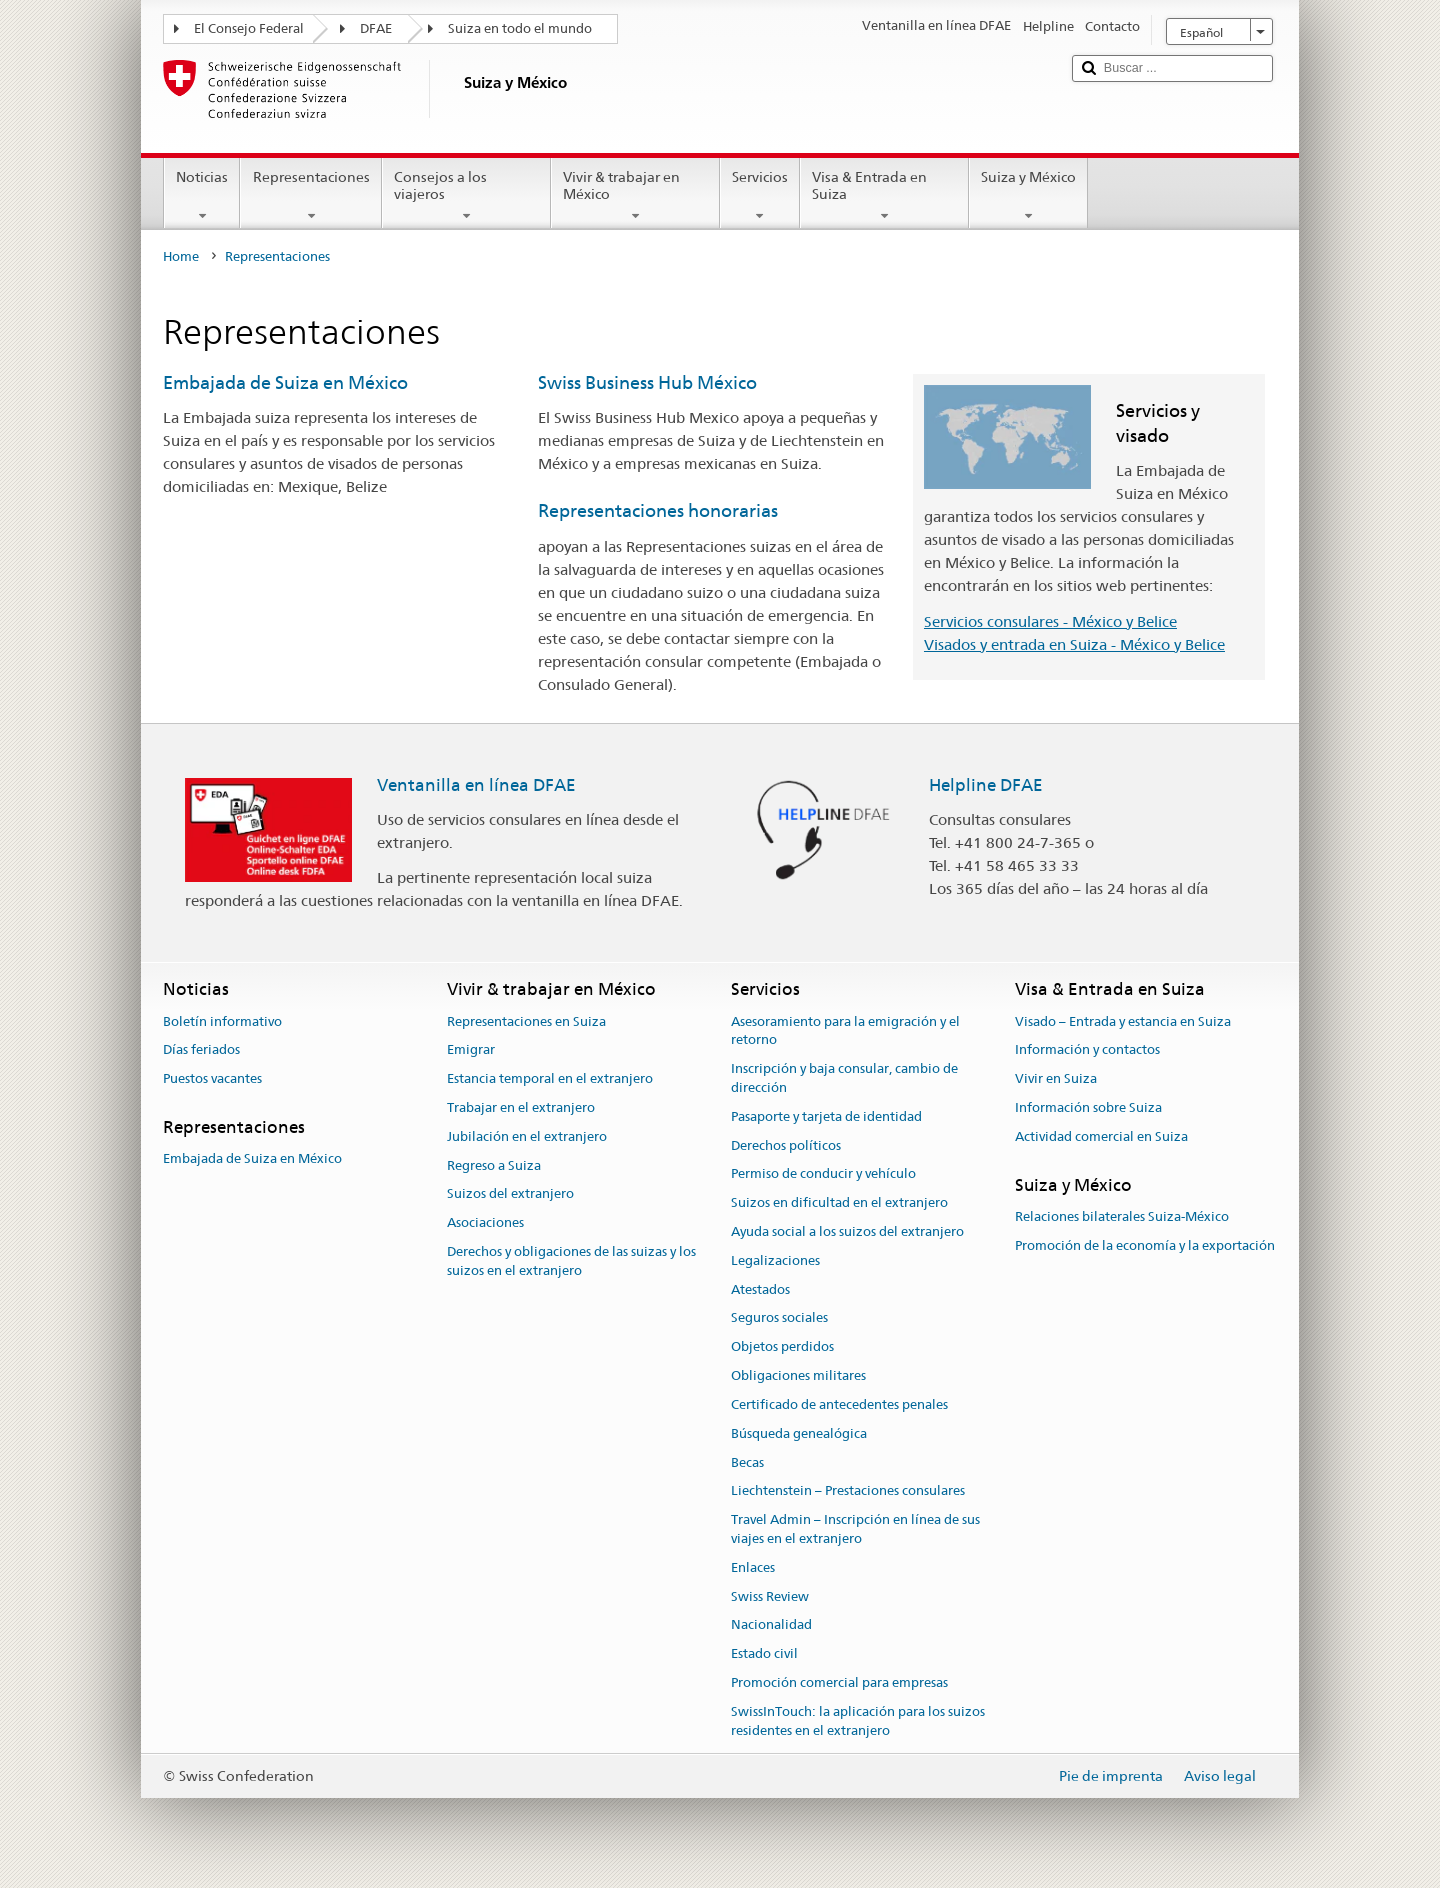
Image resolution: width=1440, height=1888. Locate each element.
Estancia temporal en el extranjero (550, 1078)
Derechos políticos (786, 1145)
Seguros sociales (779, 1318)
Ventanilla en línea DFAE (476, 785)
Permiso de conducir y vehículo (823, 1174)
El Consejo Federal (249, 28)
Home (181, 256)
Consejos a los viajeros (466, 196)
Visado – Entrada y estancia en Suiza (1123, 1021)
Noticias (202, 196)
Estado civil (764, 1653)
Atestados (760, 1289)
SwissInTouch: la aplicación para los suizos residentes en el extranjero (858, 1721)
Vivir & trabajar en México (635, 196)
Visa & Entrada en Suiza (884, 196)
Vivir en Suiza (1056, 1078)
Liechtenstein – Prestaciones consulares (848, 1491)
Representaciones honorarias (658, 510)
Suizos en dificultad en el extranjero (839, 1202)
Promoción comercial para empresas (839, 1682)
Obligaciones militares (798, 1375)
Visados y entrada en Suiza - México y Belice (1074, 644)
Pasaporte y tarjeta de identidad (826, 1116)
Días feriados (201, 1050)
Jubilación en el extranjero (527, 1136)
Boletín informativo (222, 1021)
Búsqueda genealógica (799, 1433)
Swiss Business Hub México (647, 382)
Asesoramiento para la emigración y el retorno (845, 1031)
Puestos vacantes (212, 1078)
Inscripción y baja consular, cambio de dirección (844, 1078)
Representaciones (310, 196)
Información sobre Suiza (1088, 1107)
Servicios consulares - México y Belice (1050, 621)
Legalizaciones (775, 1260)
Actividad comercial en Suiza (1101, 1136)
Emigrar (471, 1050)
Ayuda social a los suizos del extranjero (847, 1231)
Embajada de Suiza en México (285, 382)
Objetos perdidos (782, 1347)
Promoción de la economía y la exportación (1145, 1245)
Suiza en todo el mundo (520, 28)
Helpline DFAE (986, 785)
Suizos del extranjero (510, 1194)
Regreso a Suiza (494, 1165)
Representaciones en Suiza (526, 1021)
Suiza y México (1028, 196)
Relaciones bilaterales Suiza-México (1122, 1216)
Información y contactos (1087, 1050)
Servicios (760, 196)
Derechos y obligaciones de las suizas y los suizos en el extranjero (571, 1261)
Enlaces (753, 1567)
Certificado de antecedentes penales (839, 1404)
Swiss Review (770, 1596)
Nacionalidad (771, 1625)
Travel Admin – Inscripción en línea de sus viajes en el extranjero (855, 1529)
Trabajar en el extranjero (521, 1107)
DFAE (376, 28)
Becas (747, 1462)
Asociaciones (485, 1222)
